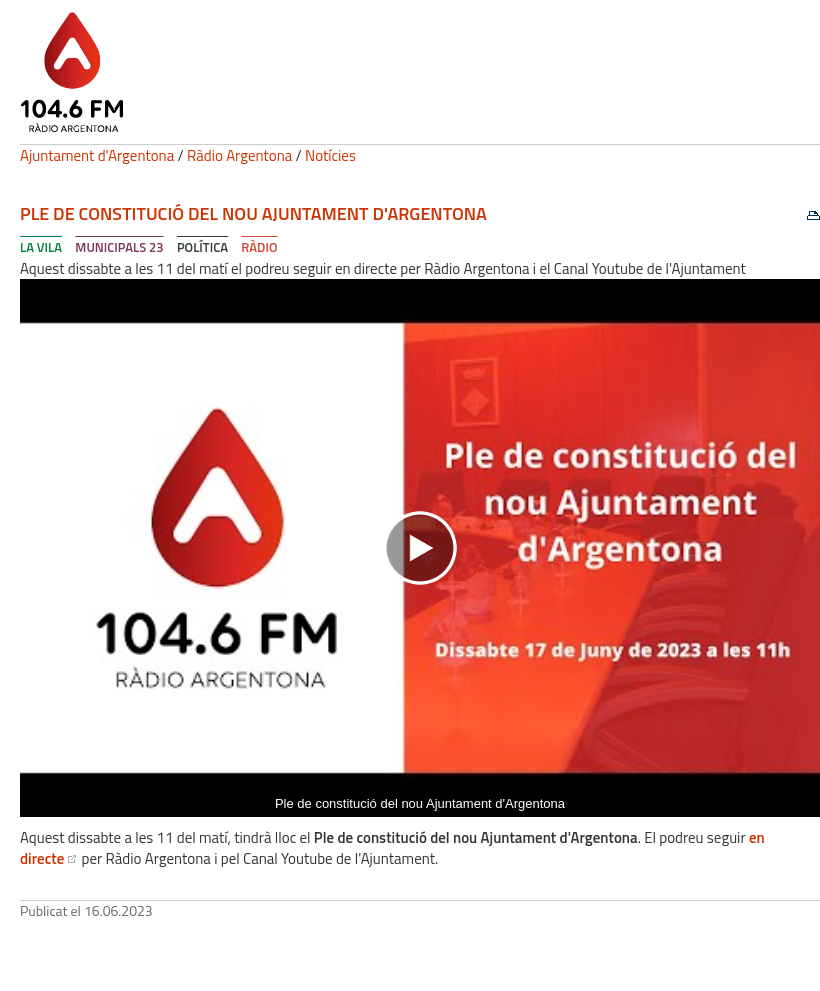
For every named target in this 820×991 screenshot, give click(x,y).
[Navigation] (420, 548)
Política (202, 247)
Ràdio (259, 247)
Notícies (330, 155)
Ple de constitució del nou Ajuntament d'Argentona (253, 213)
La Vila (41, 247)
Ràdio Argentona (239, 155)
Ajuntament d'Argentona (97, 155)
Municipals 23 (119, 247)
